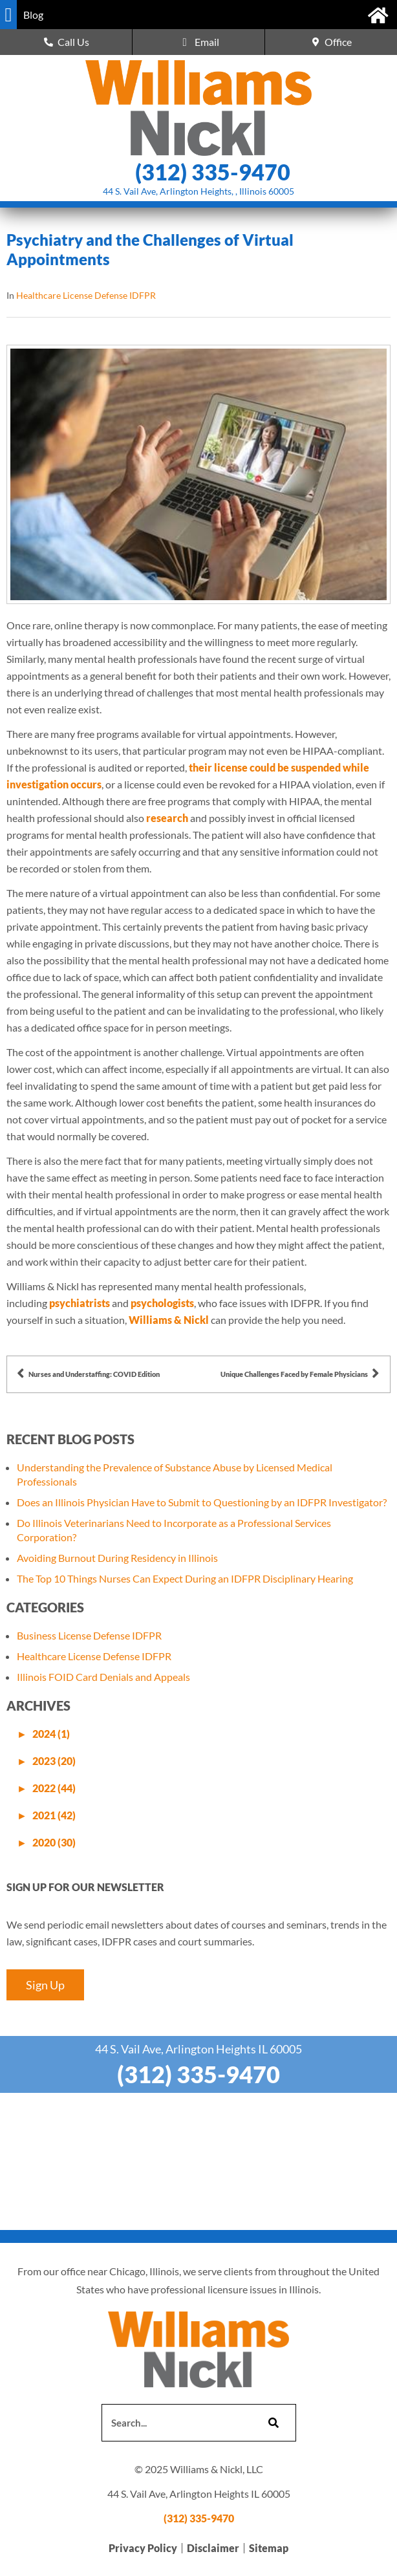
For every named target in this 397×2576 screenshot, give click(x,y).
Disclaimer (213, 2548)
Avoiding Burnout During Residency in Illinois (117, 1558)
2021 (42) (54, 1815)
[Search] (272, 2423)
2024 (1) (51, 1733)
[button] (8, 14)
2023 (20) (54, 1761)
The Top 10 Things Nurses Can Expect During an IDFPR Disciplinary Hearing (185, 1578)
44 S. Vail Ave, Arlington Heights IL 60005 (198, 2049)
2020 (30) (54, 1842)
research (167, 818)
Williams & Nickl (169, 1320)
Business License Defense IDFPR (89, 1635)
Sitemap (268, 2548)
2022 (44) (54, 1788)
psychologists (162, 1303)
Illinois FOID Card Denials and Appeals (103, 1677)
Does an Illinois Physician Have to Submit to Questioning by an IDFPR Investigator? (202, 1502)
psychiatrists (79, 1303)
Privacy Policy (143, 2548)
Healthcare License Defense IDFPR (86, 295)
